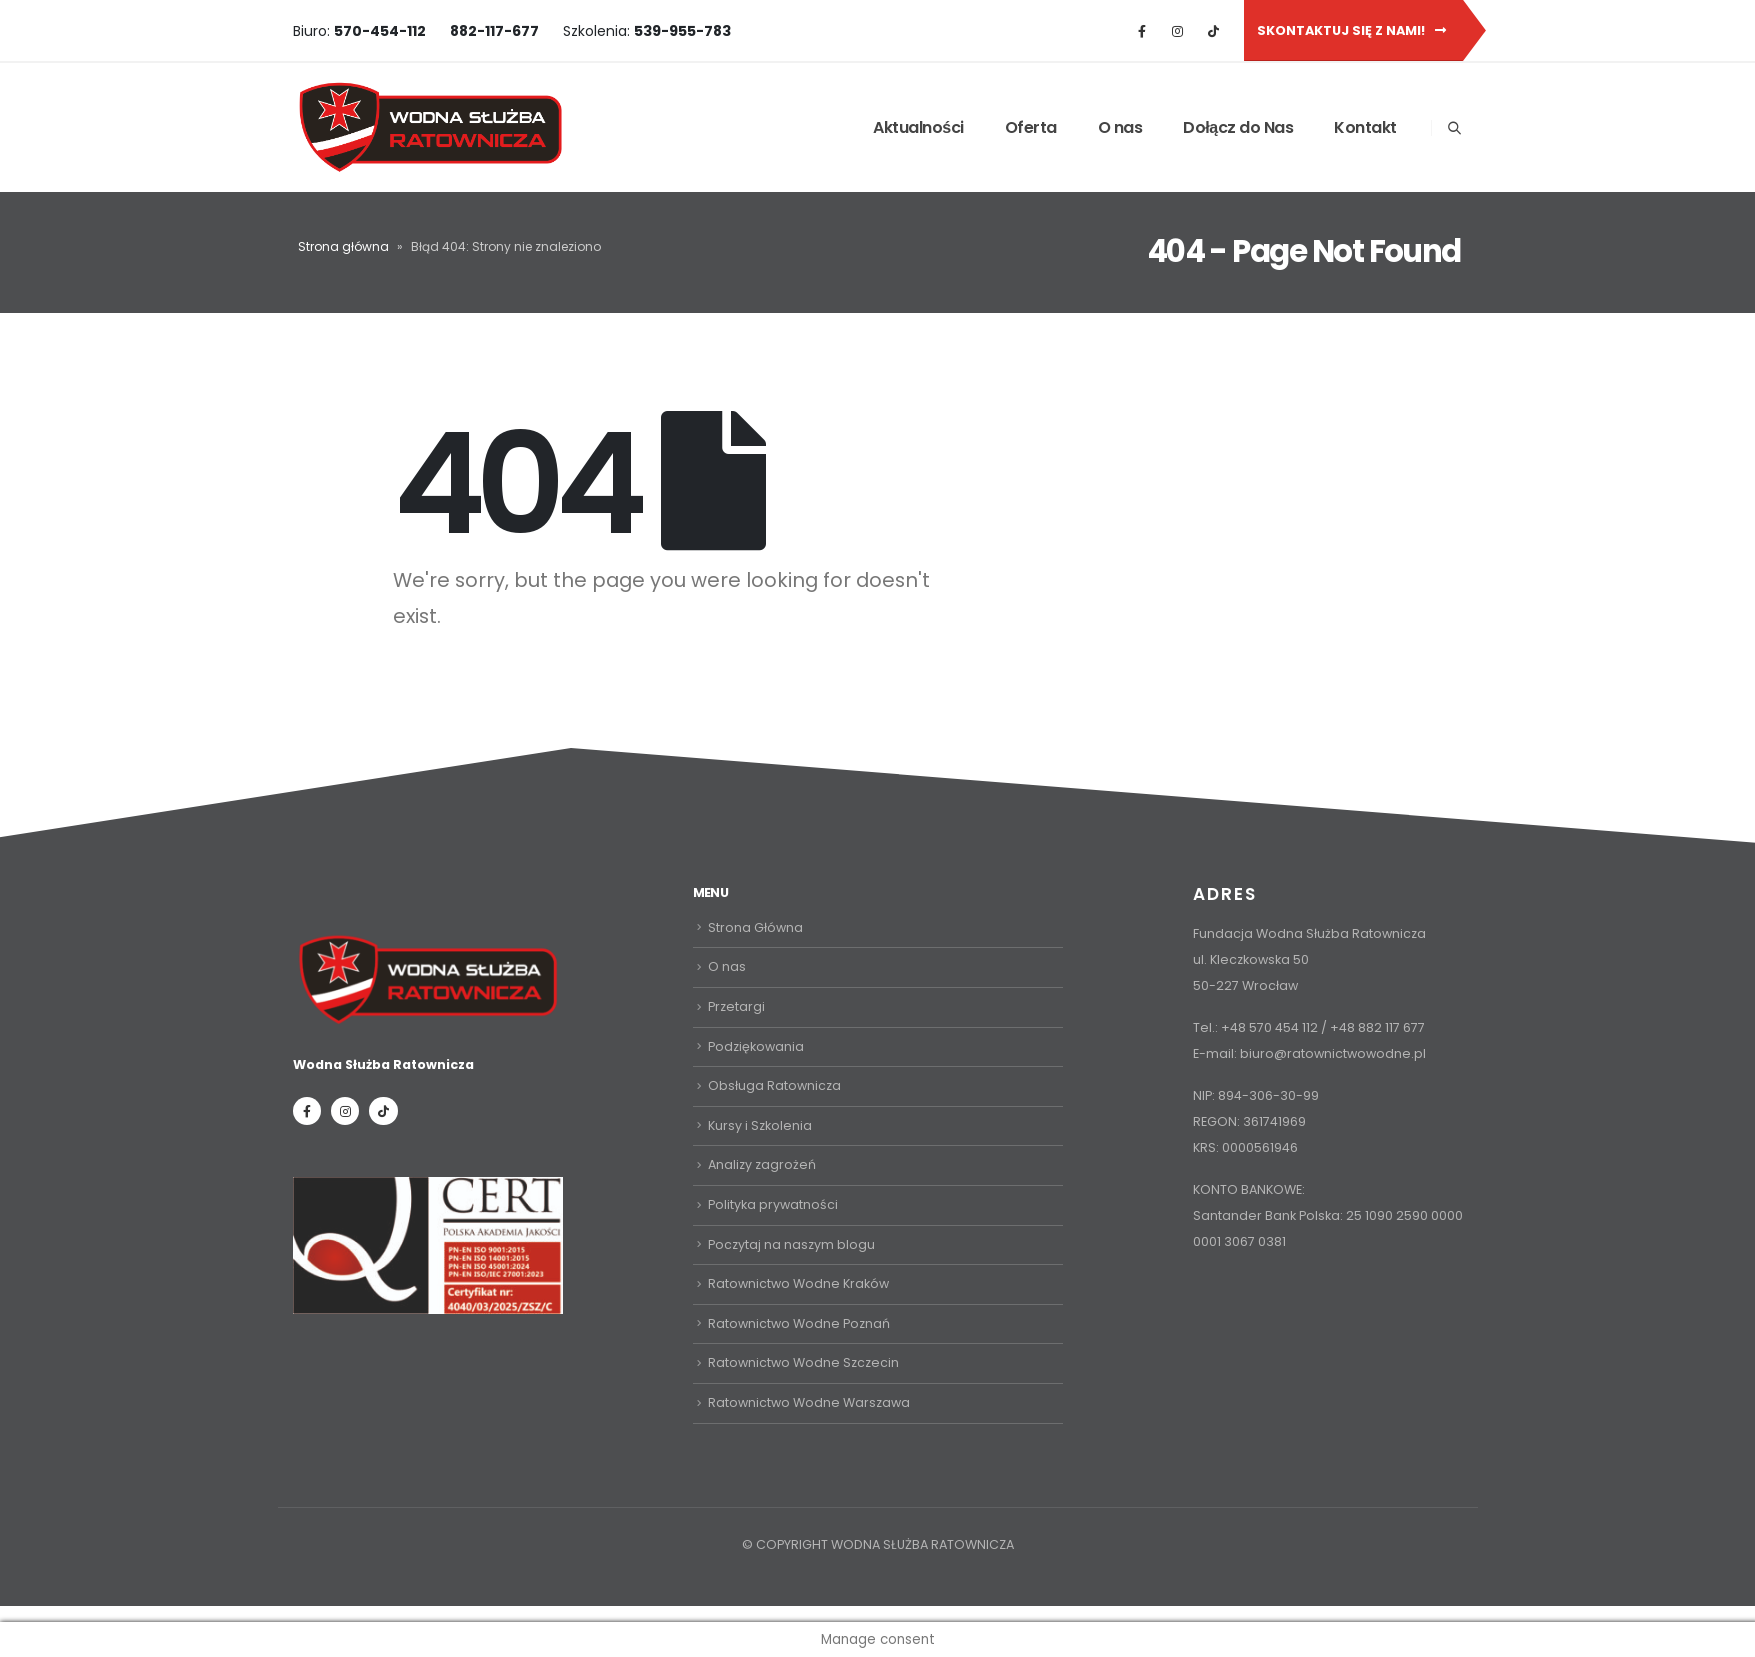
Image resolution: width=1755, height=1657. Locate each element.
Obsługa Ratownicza (774, 1085)
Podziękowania (756, 1045)
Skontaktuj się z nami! (1351, 30)
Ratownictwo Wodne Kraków (798, 1283)
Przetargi (736, 1006)
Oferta (1031, 127)
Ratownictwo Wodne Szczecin (803, 1362)
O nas (1120, 127)
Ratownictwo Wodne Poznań (799, 1322)
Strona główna (343, 246)
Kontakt (1365, 127)
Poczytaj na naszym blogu (791, 1243)
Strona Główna (755, 927)
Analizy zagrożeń (762, 1164)
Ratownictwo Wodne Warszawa (809, 1401)
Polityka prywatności (773, 1204)
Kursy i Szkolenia (760, 1125)
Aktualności (918, 127)
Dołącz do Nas (1238, 127)
